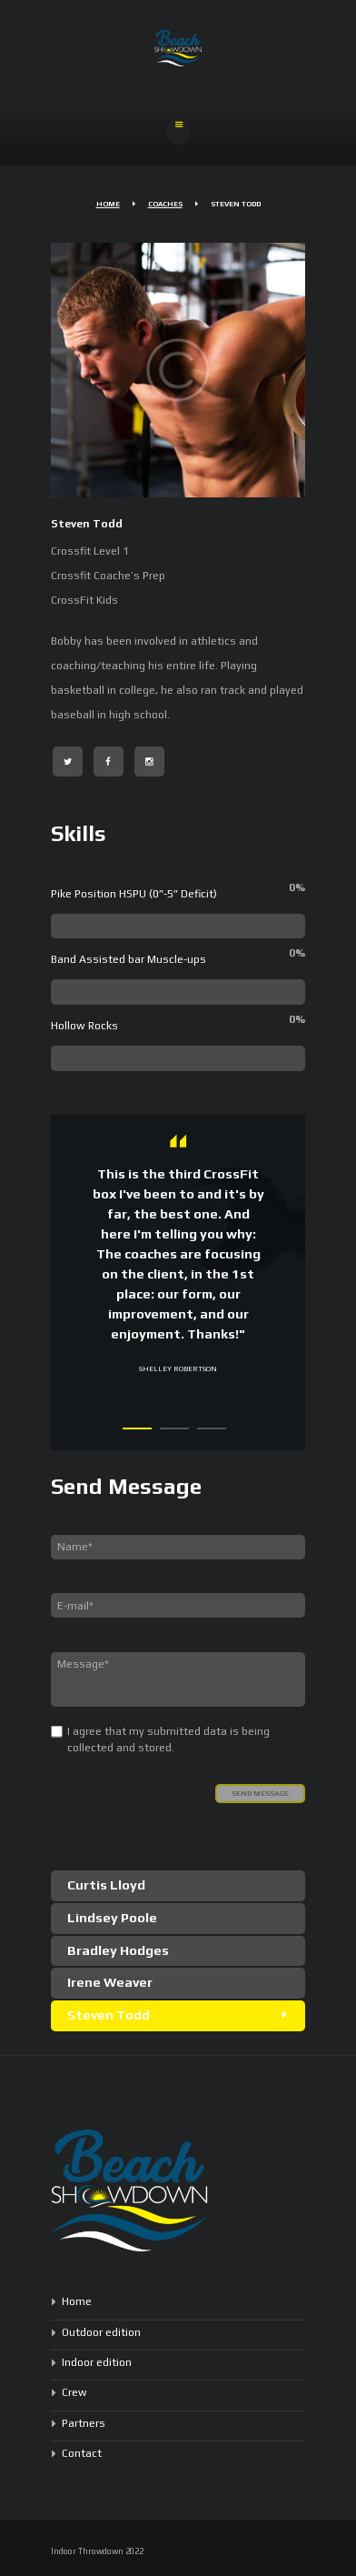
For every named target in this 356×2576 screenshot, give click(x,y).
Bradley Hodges (118, 1950)
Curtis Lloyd (106, 1884)
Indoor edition (97, 2362)
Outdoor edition (101, 2332)
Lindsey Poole (112, 1917)
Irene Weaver (110, 1982)
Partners (83, 2423)
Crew (74, 2392)
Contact (82, 2453)
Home (108, 204)
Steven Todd (108, 2014)
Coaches (165, 204)
